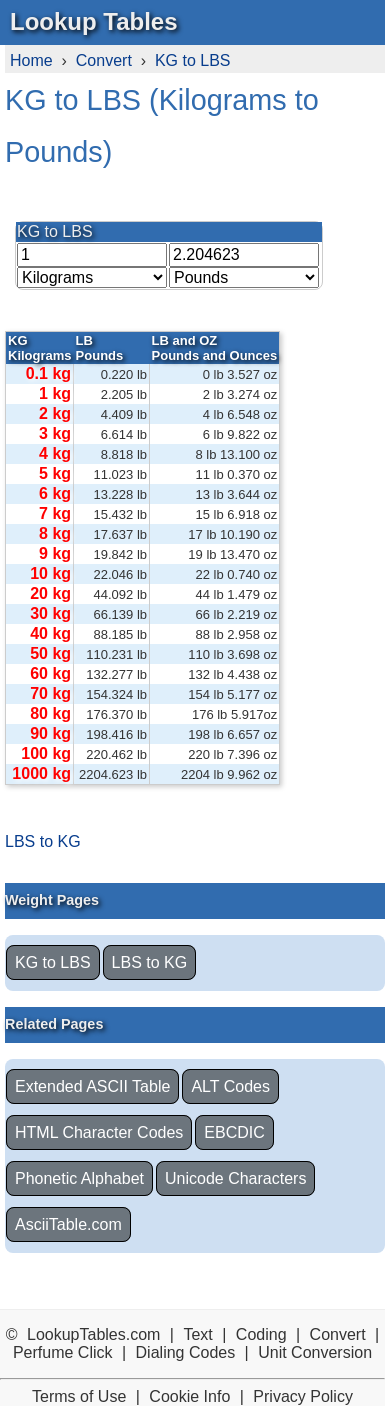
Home (31, 60)
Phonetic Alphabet (79, 1178)
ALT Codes (230, 1086)
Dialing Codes (186, 1352)
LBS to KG (43, 841)
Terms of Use (79, 1396)
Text (197, 1334)
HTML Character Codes (99, 1132)
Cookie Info (189, 1396)
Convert (104, 60)
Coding (261, 1334)
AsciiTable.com (68, 1224)
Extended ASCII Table (92, 1086)
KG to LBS (193, 60)
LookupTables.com (93, 1334)
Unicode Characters (235, 1178)
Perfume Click (63, 1352)
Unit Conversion (315, 1352)
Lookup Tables (94, 21)
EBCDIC (234, 1132)
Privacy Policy (303, 1396)
